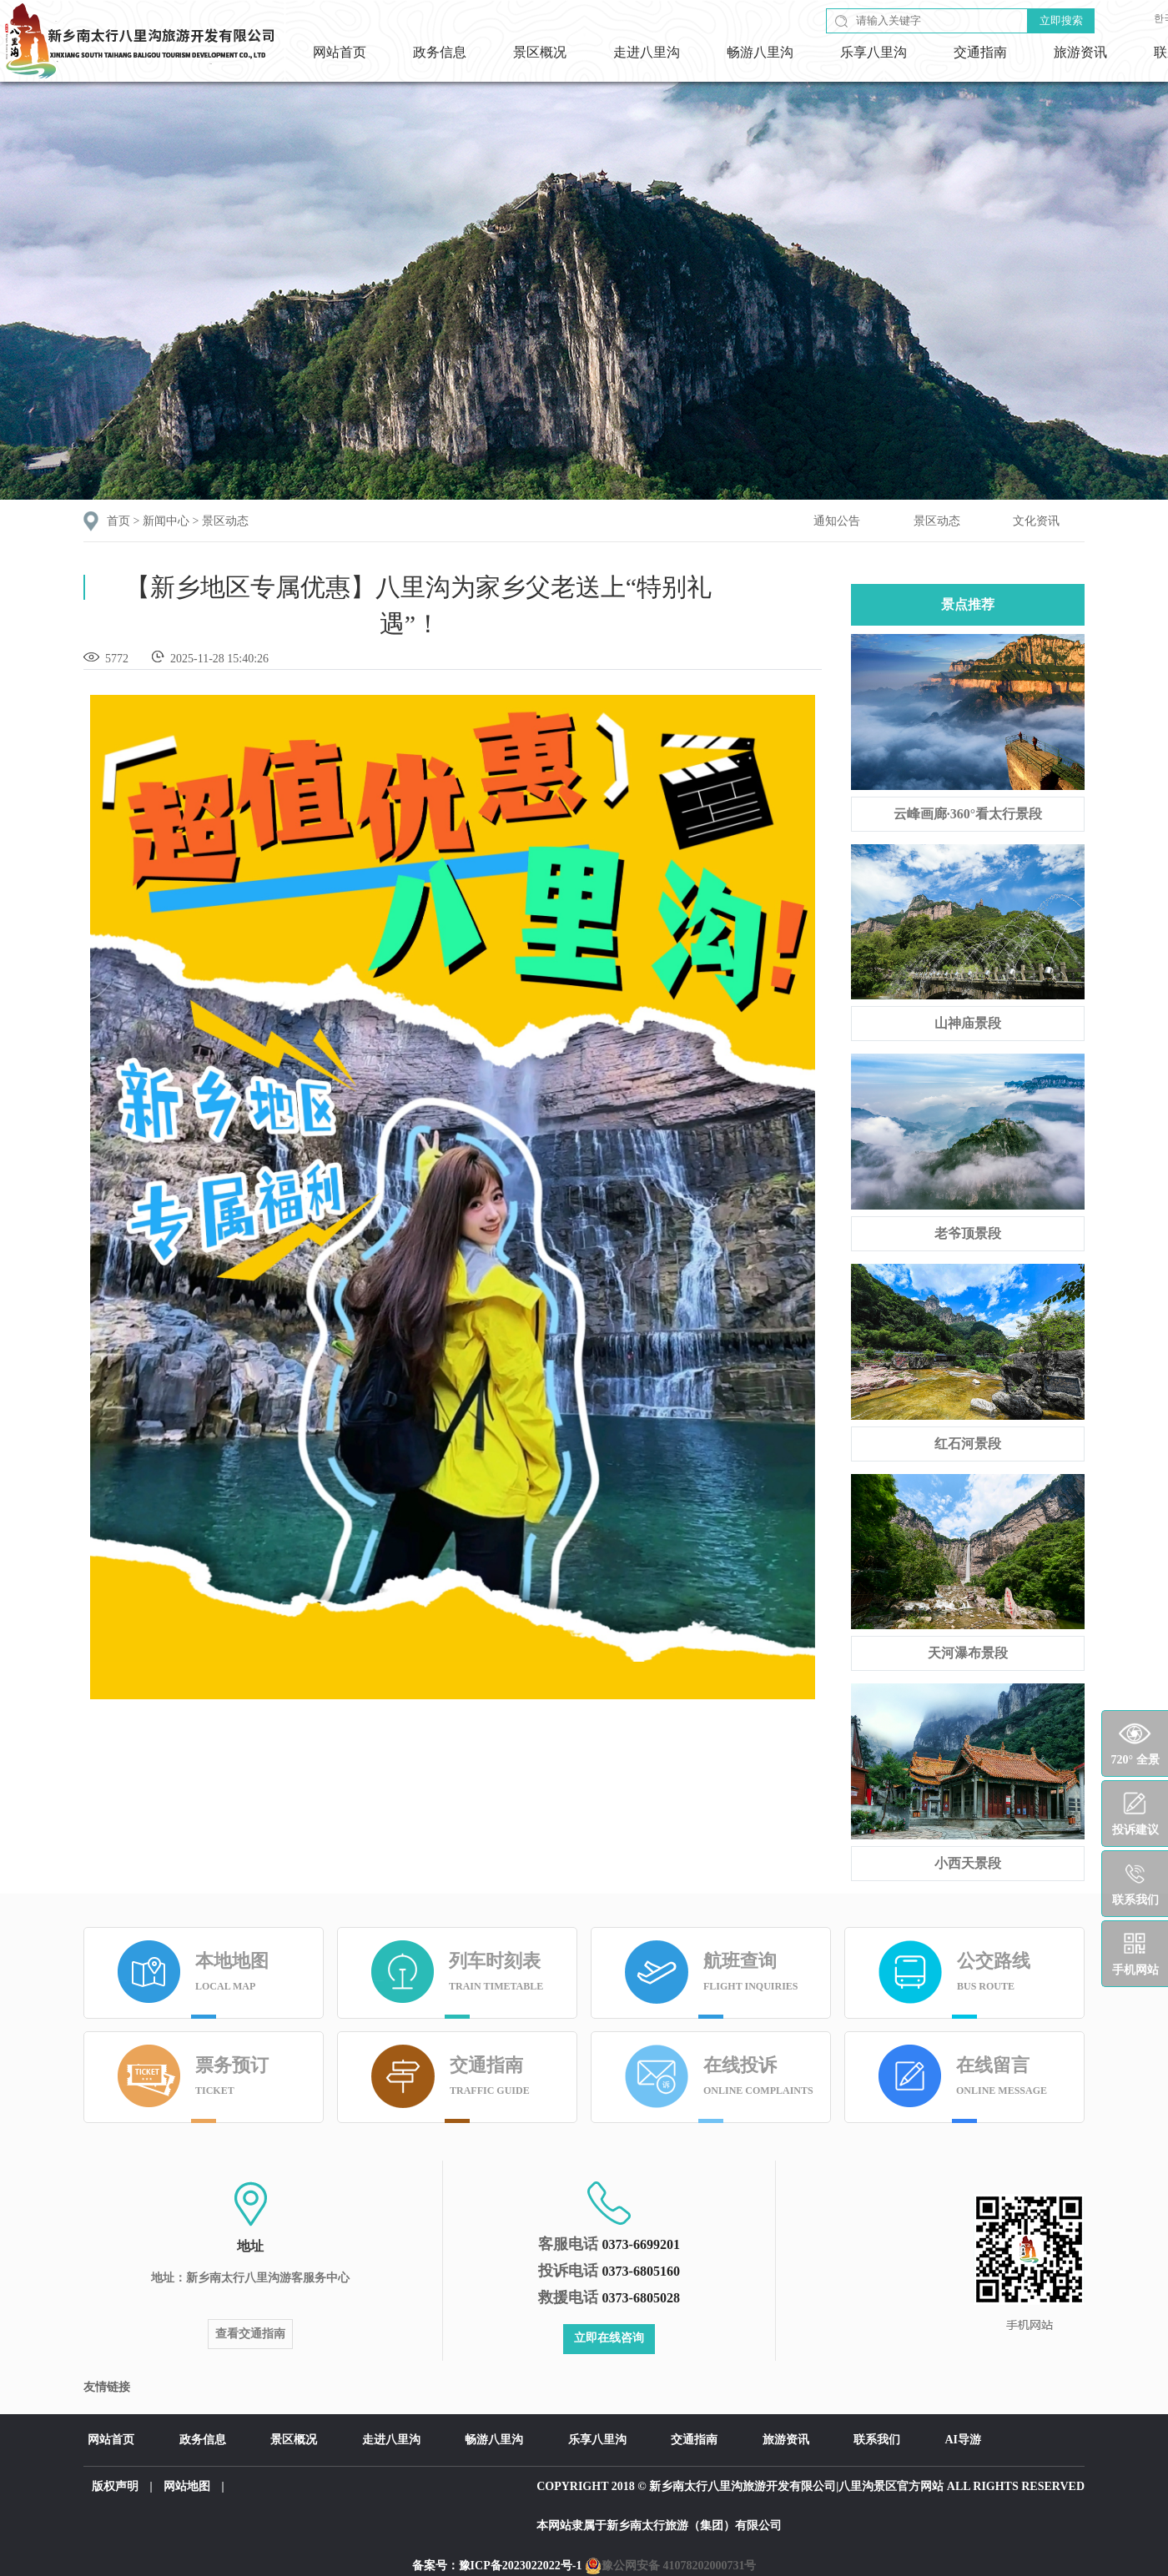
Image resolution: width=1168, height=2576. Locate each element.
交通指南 (980, 52)
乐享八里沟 (873, 52)
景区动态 (225, 521)
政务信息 (439, 52)
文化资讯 (1036, 521)
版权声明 (115, 2486)
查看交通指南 (250, 2333)
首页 (118, 521)
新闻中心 (166, 521)
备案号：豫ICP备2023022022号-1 (497, 2565)
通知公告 (836, 521)
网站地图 (187, 2486)
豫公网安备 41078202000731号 (671, 2566)
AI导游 (963, 2439)
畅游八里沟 (760, 52)
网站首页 (339, 52)
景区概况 (539, 52)
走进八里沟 (646, 52)
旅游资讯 (1080, 52)
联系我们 (876, 2439)
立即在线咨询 (609, 2338)
